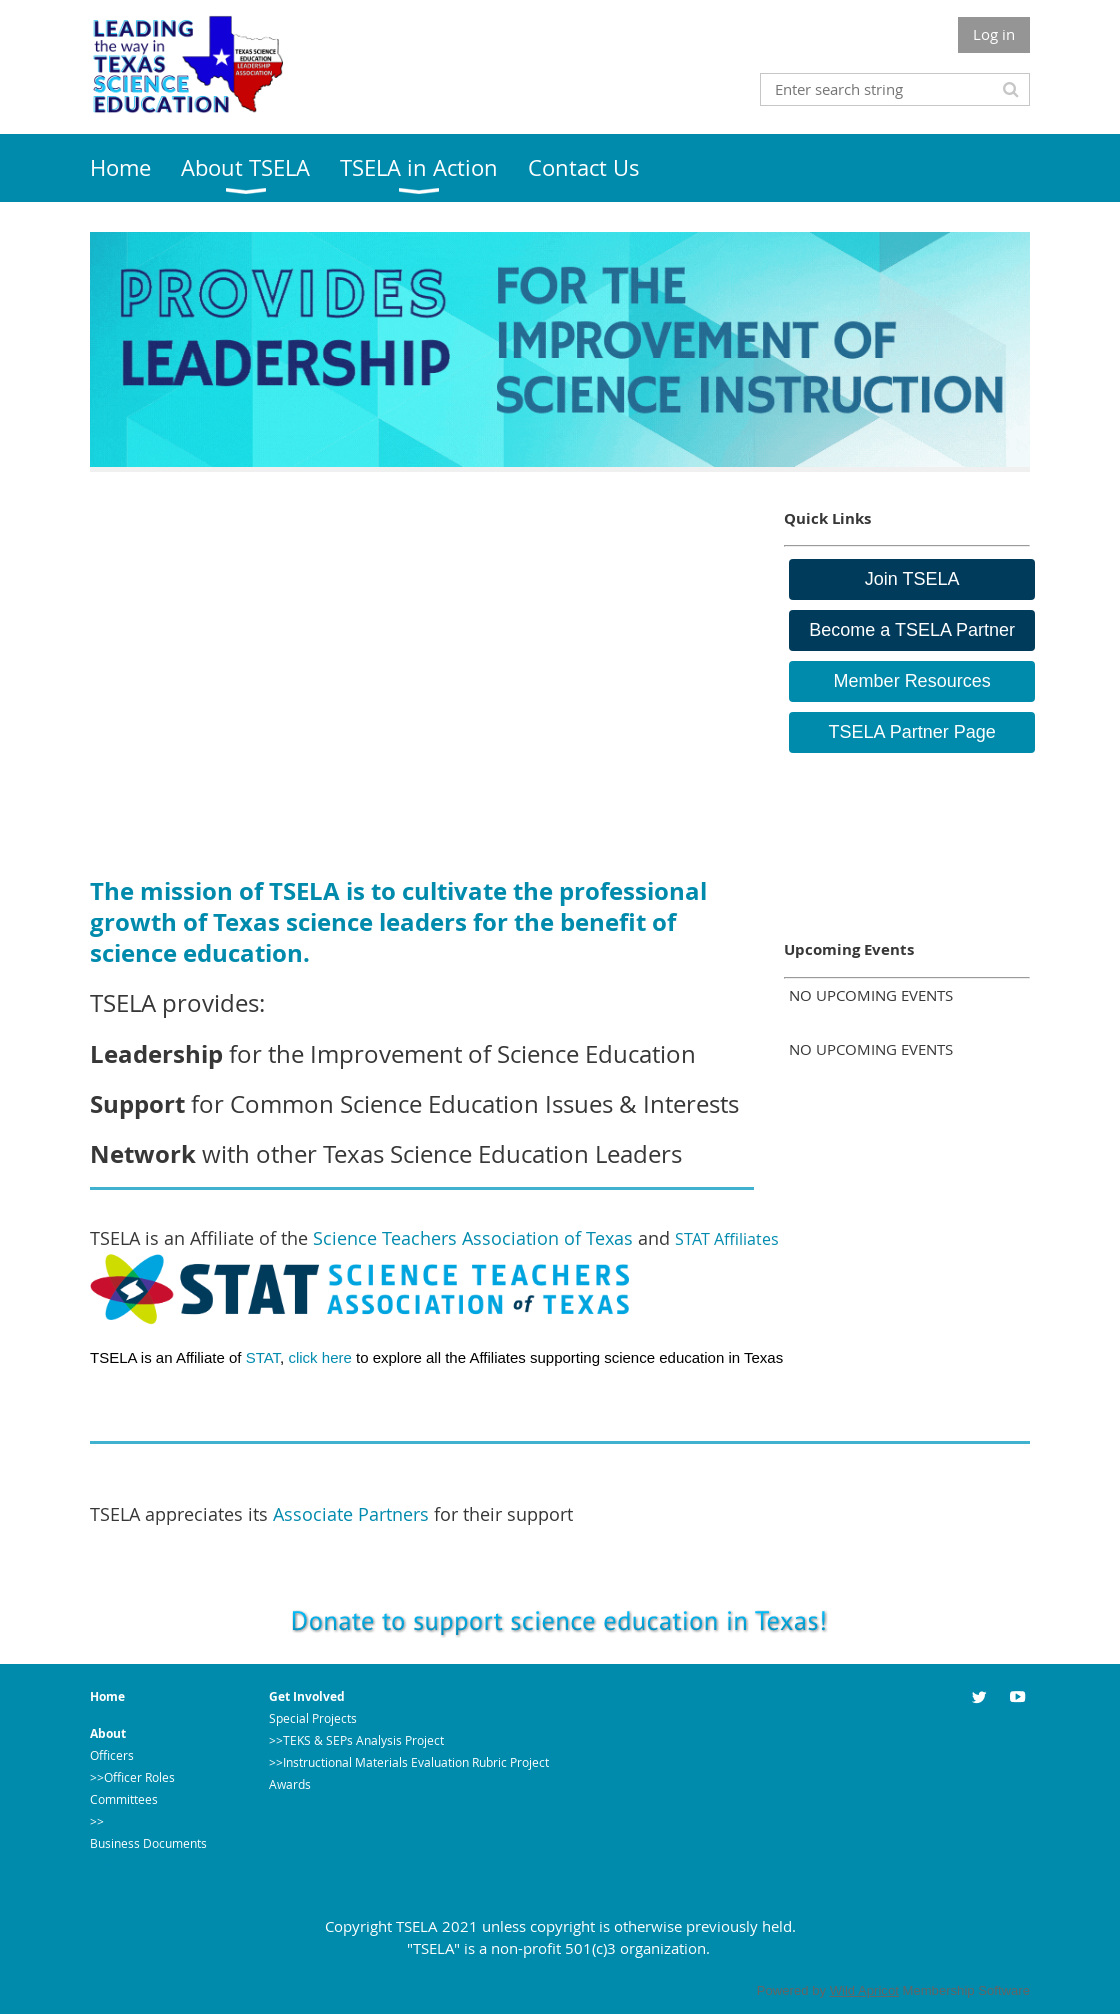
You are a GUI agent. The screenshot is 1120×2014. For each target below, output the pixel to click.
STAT (263, 1357)
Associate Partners (351, 1514)
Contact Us (120, 1865)
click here (322, 1357)
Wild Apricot (864, 1990)
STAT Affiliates (727, 1239)
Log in (994, 34)
